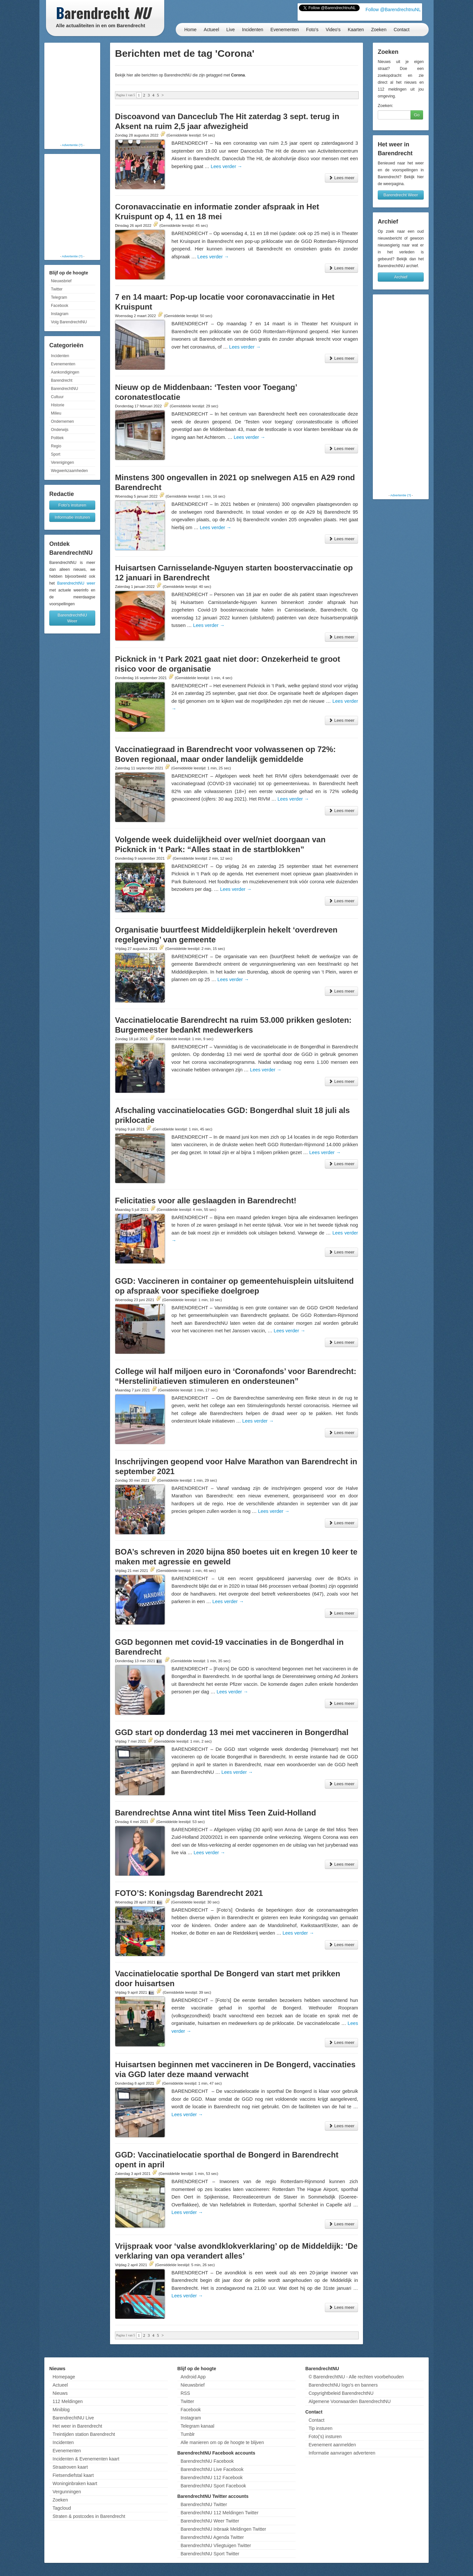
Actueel (211, 29)
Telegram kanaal (197, 2426)
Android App (193, 2376)
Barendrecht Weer (400, 194)
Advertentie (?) (72, 145)
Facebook (59, 305)
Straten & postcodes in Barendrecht (89, 2516)
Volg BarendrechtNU (69, 322)
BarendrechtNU (64, 388)
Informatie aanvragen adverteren (341, 2453)
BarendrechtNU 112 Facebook (212, 2477)
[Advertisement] (72, 93)
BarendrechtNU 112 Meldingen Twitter (220, 2512)
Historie (57, 405)
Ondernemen (62, 421)
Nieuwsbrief (61, 281)
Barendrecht (61, 380)
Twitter (56, 289)
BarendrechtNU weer (76, 583)
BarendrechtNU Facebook (207, 2461)
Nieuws (60, 2393)
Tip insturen (320, 2428)
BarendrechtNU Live (73, 2417)
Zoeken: (385, 105)
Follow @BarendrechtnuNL (393, 9)
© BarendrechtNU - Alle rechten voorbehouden (356, 2376)
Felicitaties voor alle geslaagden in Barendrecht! (205, 1200)
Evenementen (284, 29)
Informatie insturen (72, 517)
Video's (333, 29)
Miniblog (61, 2409)
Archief (400, 276)
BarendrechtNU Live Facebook (212, 2469)
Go (416, 114)
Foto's (312, 29)
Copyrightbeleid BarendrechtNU (340, 2393)
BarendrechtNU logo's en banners (342, 2385)
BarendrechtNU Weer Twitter (210, 2520)
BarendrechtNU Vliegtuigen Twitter (216, 2545)
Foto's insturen (72, 505)
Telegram (59, 297)
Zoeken (379, 29)
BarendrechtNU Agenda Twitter (212, 2537)
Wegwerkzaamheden (69, 470)
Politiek (57, 438)
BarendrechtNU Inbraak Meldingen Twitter (223, 2529)
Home (190, 29)
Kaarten (356, 29)
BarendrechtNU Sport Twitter (210, 2553)
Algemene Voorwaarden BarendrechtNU (349, 2401)
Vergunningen (67, 2491)
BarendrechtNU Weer (72, 617)
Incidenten (252, 29)
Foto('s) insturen (325, 2436)
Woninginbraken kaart (75, 2483)
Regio (56, 446)
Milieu (56, 413)
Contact (401, 29)
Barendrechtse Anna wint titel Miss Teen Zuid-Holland (215, 1812)
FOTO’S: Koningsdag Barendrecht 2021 (189, 1893)
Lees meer (341, 177)
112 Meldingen (68, 2401)
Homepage (64, 2376)
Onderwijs (59, 429)
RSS (185, 2393)
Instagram (59, 313)
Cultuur (57, 397)
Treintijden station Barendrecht (84, 2434)
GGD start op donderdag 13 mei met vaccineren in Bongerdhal (232, 1732)
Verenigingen (62, 462)
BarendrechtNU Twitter (204, 2504)
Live (230, 29)
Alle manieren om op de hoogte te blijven (222, 2442)
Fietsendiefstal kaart (73, 2475)
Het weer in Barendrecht (77, 2426)
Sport (55, 454)
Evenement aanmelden (332, 2444)
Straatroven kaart (70, 2467)
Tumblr (188, 2434)
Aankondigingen (65, 372)
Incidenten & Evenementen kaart (86, 2458)
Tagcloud (62, 2508)
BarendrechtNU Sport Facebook (213, 2485)
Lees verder (226, 166)
